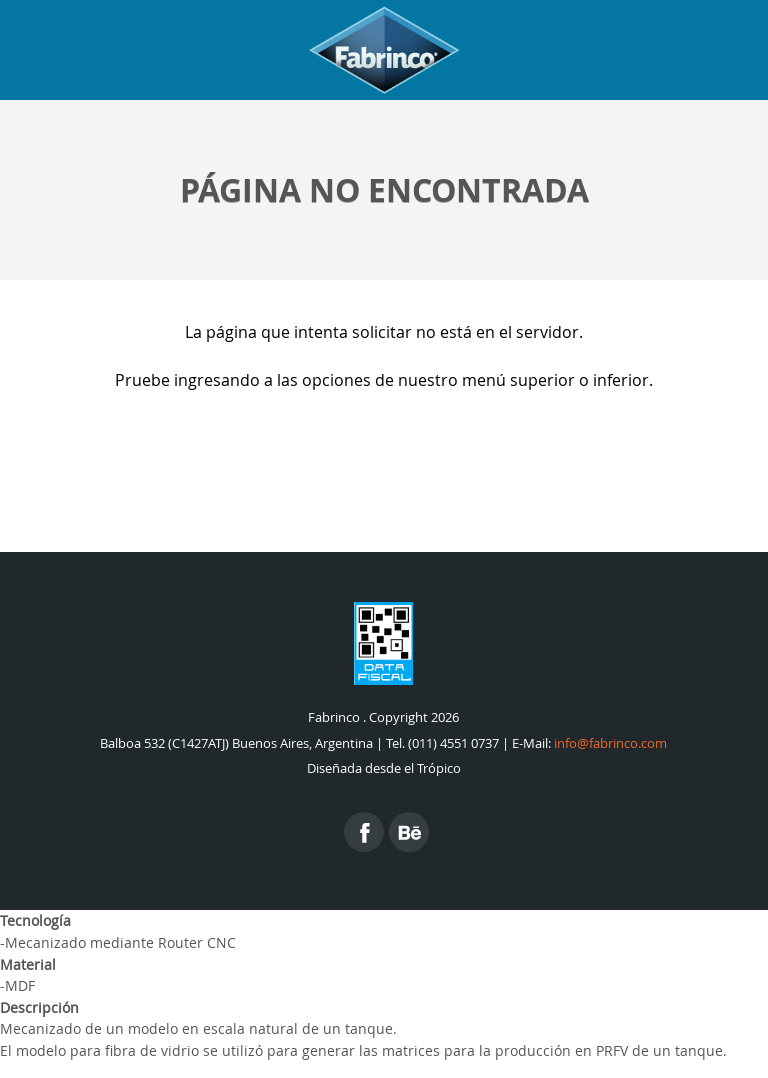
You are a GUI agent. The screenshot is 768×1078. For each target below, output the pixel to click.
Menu (728, 50)
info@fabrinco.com (610, 743)
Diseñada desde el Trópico (384, 768)
